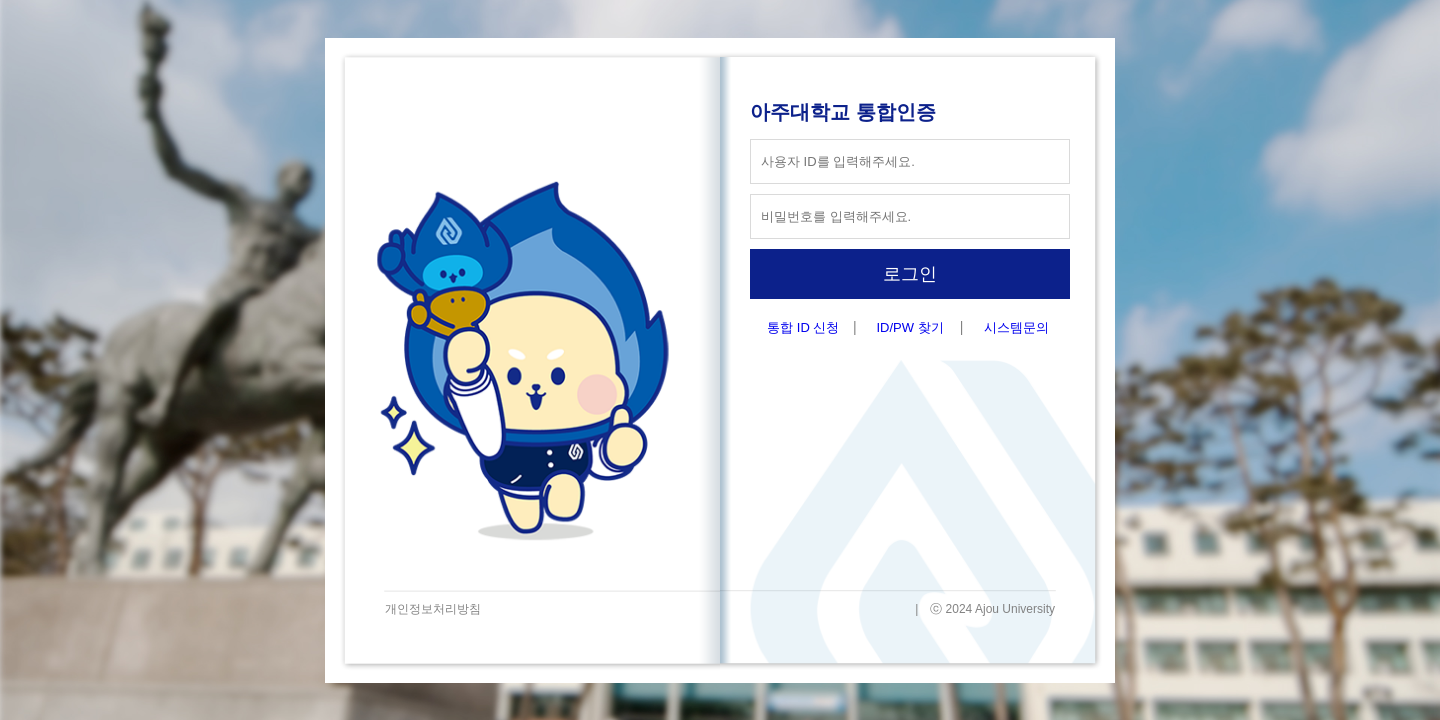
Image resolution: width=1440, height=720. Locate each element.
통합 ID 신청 (803, 327)
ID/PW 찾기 (909, 327)
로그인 (910, 274)
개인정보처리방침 (433, 609)
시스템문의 (1016, 327)
